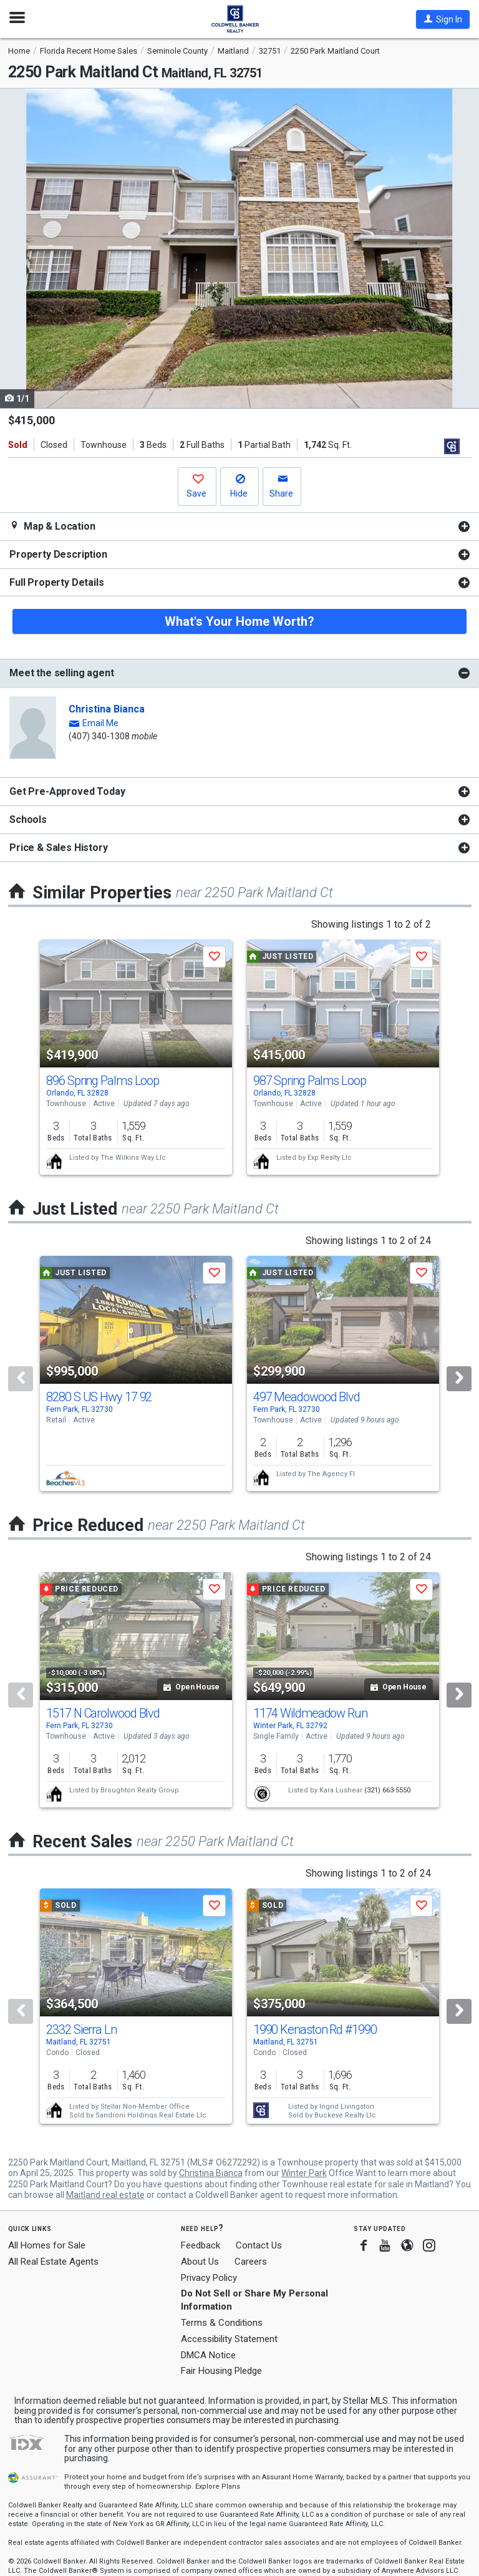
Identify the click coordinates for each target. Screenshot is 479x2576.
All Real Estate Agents (53, 2261)
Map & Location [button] (52, 526)
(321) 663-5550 (387, 1790)
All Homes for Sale (46, 2245)
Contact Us (259, 2245)
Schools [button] (28, 819)
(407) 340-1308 (99, 736)
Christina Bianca (107, 709)
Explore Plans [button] (217, 2486)
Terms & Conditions (222, 2322)
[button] (443, 19)
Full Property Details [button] (56, 582)
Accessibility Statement (229, 2339)
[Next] (459, 1378)
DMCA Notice (208, 2355)
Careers (251, 2261)
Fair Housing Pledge (221, 2370)
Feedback (200, 2245)
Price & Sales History (58, 847)
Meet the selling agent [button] (61, 673)
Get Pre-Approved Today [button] (67, 791)
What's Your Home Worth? (239, 621)
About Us (200, 2261)
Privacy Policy (209, 2277)
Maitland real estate (105, 2195)
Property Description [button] (58, 554)
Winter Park (304, 2173)
